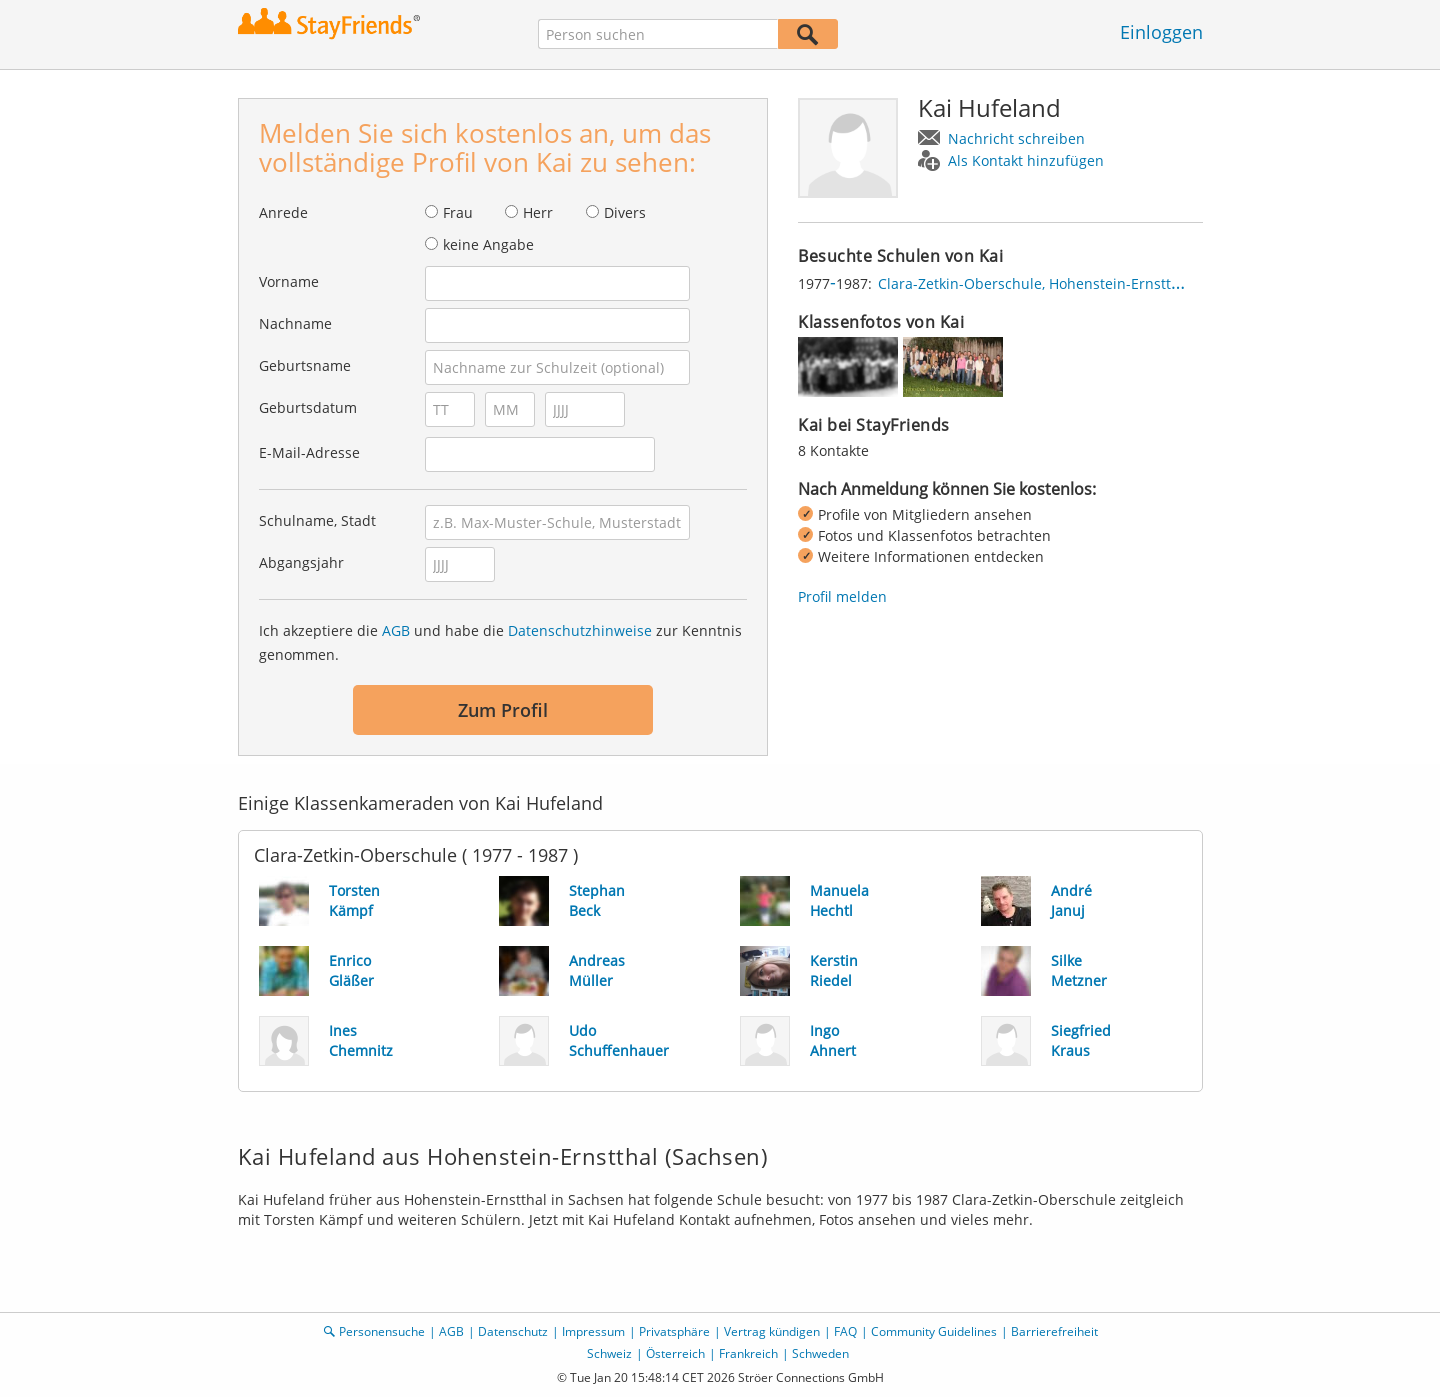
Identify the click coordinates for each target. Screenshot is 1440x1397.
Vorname (289, 281)
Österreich (675, 1353)
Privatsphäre (674, 1331)
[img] (848, 367)
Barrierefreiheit (1054, 1331)
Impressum (593, 1331)
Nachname (295, 323)
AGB (396, 630)
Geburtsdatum (308, 407)
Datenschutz (513, 1331)
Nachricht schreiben (1016, 138)
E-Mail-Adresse (309, 452)
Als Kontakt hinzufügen (1026, 160)
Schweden (820, 1353)
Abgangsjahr (301, 562)
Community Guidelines (934, 1331)
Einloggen (1161, 32)
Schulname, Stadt (317, 520)
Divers (625, 212)
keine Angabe (488, 244)
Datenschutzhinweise (580, 630)
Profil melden (842, 596)
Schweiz (609, 1353)
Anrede (283, 212)
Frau (458, 212)
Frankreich (748, 1353)
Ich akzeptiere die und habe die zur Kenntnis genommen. (500, 642)
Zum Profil (503, 710)
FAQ (845, 1331)
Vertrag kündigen (772, 1331)
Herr (538, 212)
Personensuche (382, 1331)
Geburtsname (305, 365)
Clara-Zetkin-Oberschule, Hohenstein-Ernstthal (1035, 283)
